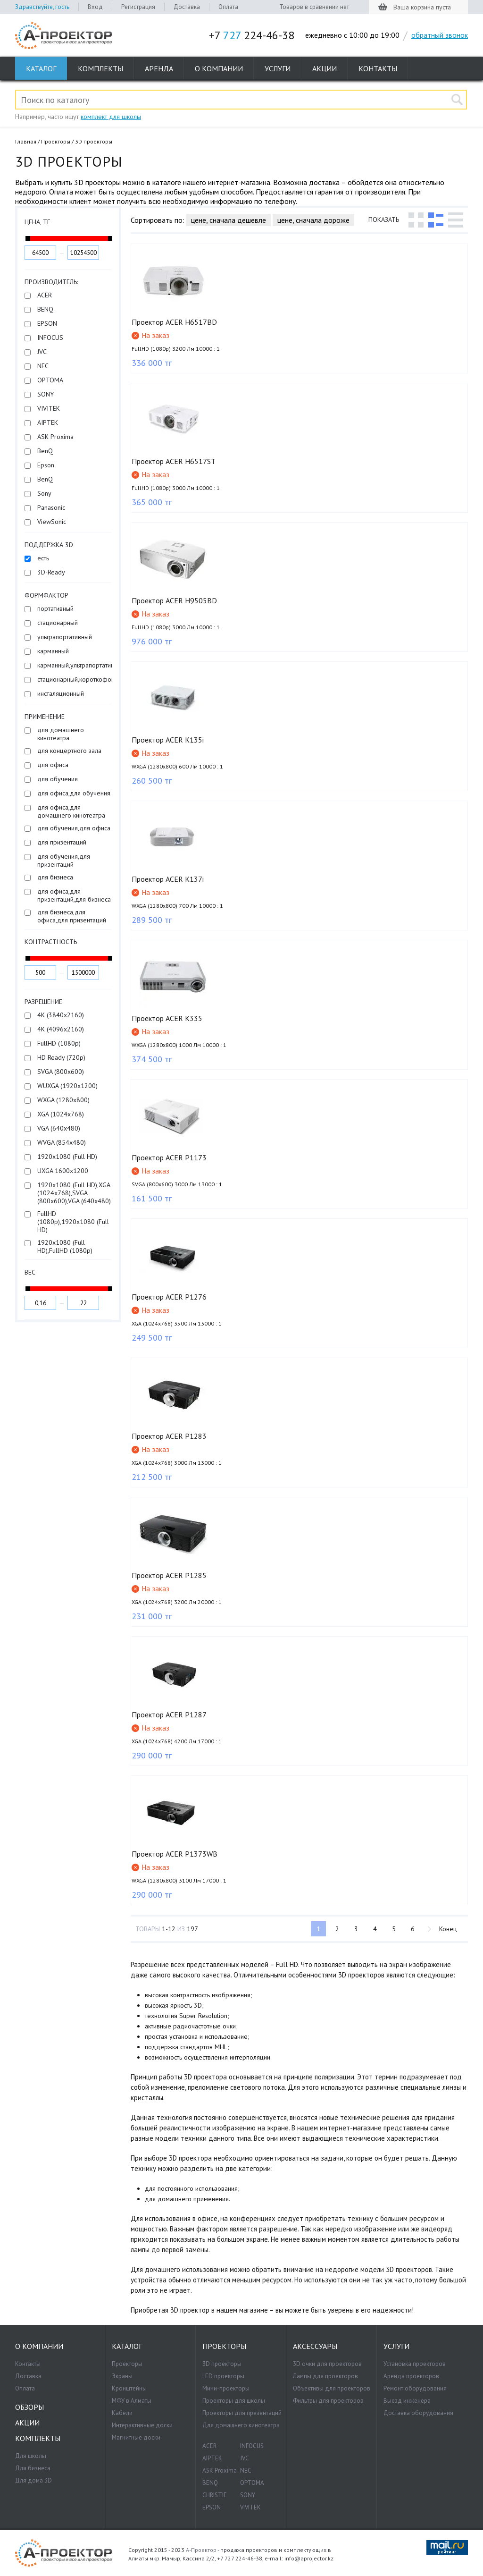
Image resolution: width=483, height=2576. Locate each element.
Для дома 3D (33, 2480)
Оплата (228, 7)
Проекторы (55, 141)
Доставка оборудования (418, 2413)
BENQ (210, 2483)
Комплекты (100, 68)
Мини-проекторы (226, 2388)
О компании (219, 68)
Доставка (187, 7)
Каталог (41, 68)
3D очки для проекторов (327, 2364)
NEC (245, 2470)
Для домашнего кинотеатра (241, 2425)
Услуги (278, 68)
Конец (446, 1929)
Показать (383, 219)
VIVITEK (250, 2507)
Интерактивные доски (142, 2425)
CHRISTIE (214, 2495)
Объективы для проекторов (331, 2388)
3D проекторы (222, 2364)
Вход (95, 7)
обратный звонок (439, 35)
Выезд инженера (407, 2401)
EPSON (211, 2507)
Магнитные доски (136, 2437)
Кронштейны (129, 2388)
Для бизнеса (32, 2468)
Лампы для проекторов (325, 2376)
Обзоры (29, 2407)
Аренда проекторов (411, 2376)
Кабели (122, 2413)
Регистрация (138, 7)
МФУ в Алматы (131, 2401)
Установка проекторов (414, 2364)
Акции (324, 68)
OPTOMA (252, 2483)
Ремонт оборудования (415, 2388)
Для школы (30, 2456)
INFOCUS (252, 2446)
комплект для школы (111, 116)
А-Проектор (201, 2549)
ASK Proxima (219, 2470)
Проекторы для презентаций (242, 2413)
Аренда (159, 68)
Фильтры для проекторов (328, 2401)
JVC (244, 2458)
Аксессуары (315, 2346)
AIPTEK (212, 2458)
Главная (25, 141)
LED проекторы (223, 2376)
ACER (209, 2446)
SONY (247, 2495)
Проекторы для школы (233, 2401)
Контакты (377, 68)
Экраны (122, 2376)
